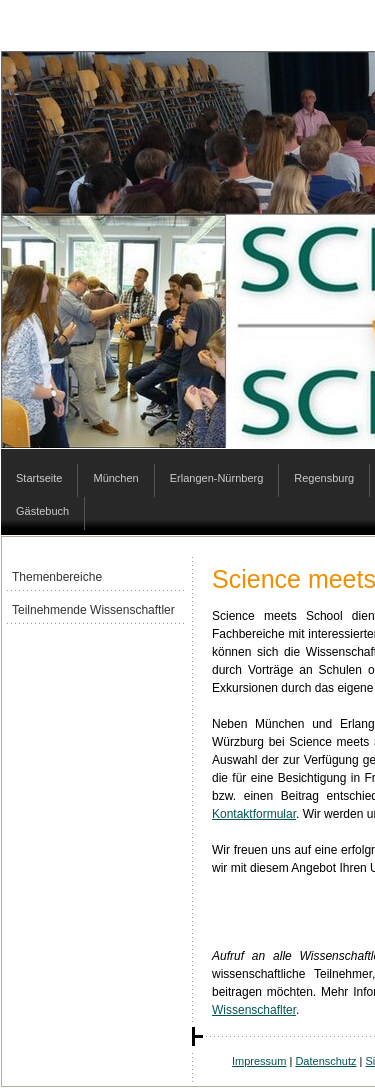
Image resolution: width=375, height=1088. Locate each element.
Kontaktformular (254, 814)
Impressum (259, 1061)
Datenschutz (325, 1061)
